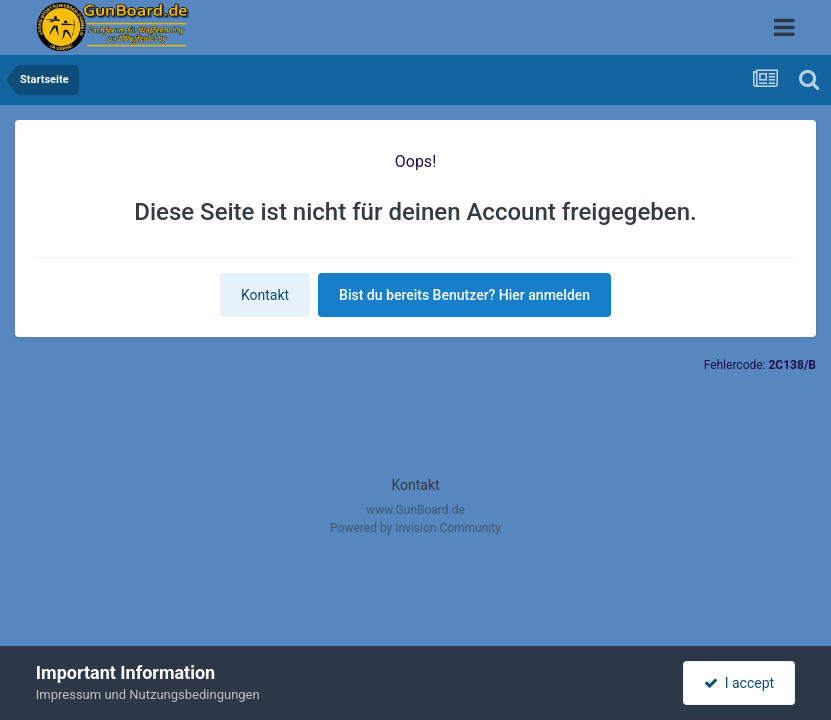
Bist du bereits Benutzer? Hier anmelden (464, 295)
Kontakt (265, 295)
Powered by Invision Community (415, 528)
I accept (739, 683)
